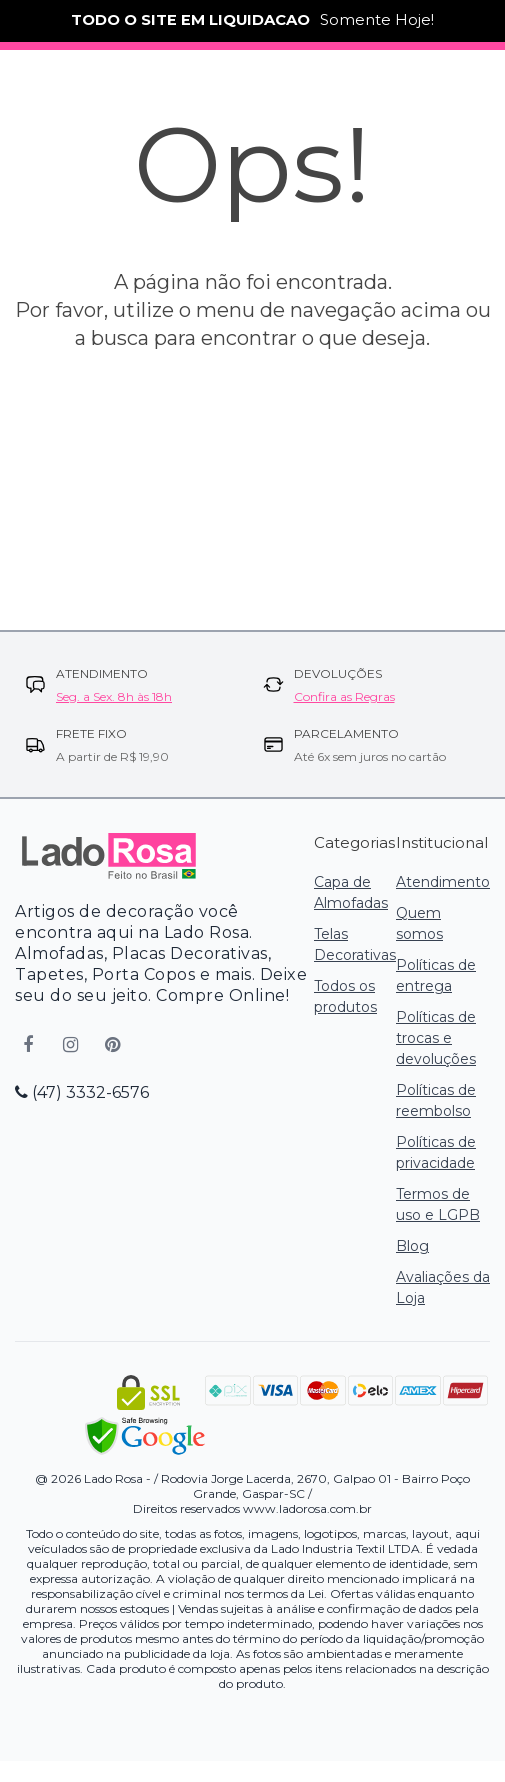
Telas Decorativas (355, 944)
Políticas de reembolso (436, 1100)
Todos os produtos (345, 996)
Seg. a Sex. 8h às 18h (114, 696)
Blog (412, 1246)
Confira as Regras (344, 696)
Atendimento (443, 882)
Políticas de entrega (436, 975)
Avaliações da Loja (443, 1287)
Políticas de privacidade (436, 1152)
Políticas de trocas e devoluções (436, 1038)
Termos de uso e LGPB (438, 1204)
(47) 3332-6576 (82, 1092)
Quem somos (419, 923)
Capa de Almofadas (351, 892)
